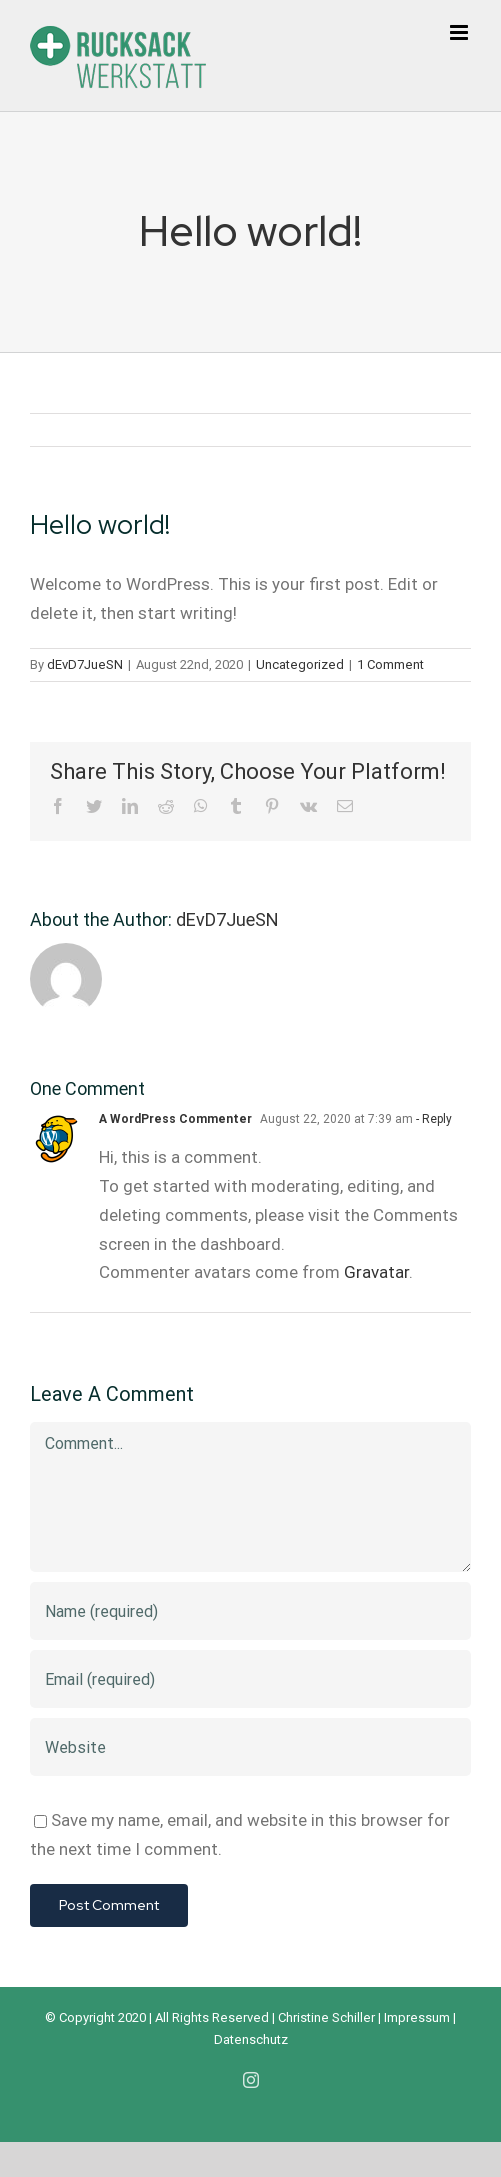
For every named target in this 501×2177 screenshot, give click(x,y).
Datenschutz (251, 2039)
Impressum (417, 2017)
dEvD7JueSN (85, 664)
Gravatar (376, 1272)
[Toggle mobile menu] (460, 32)
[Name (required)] (250, 1611)
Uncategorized (300, 664)
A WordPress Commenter (175, 1119)
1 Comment (390, 664)
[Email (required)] (250, 1679)
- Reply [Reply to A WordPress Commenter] (432, 1119)
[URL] (250, 1747)
